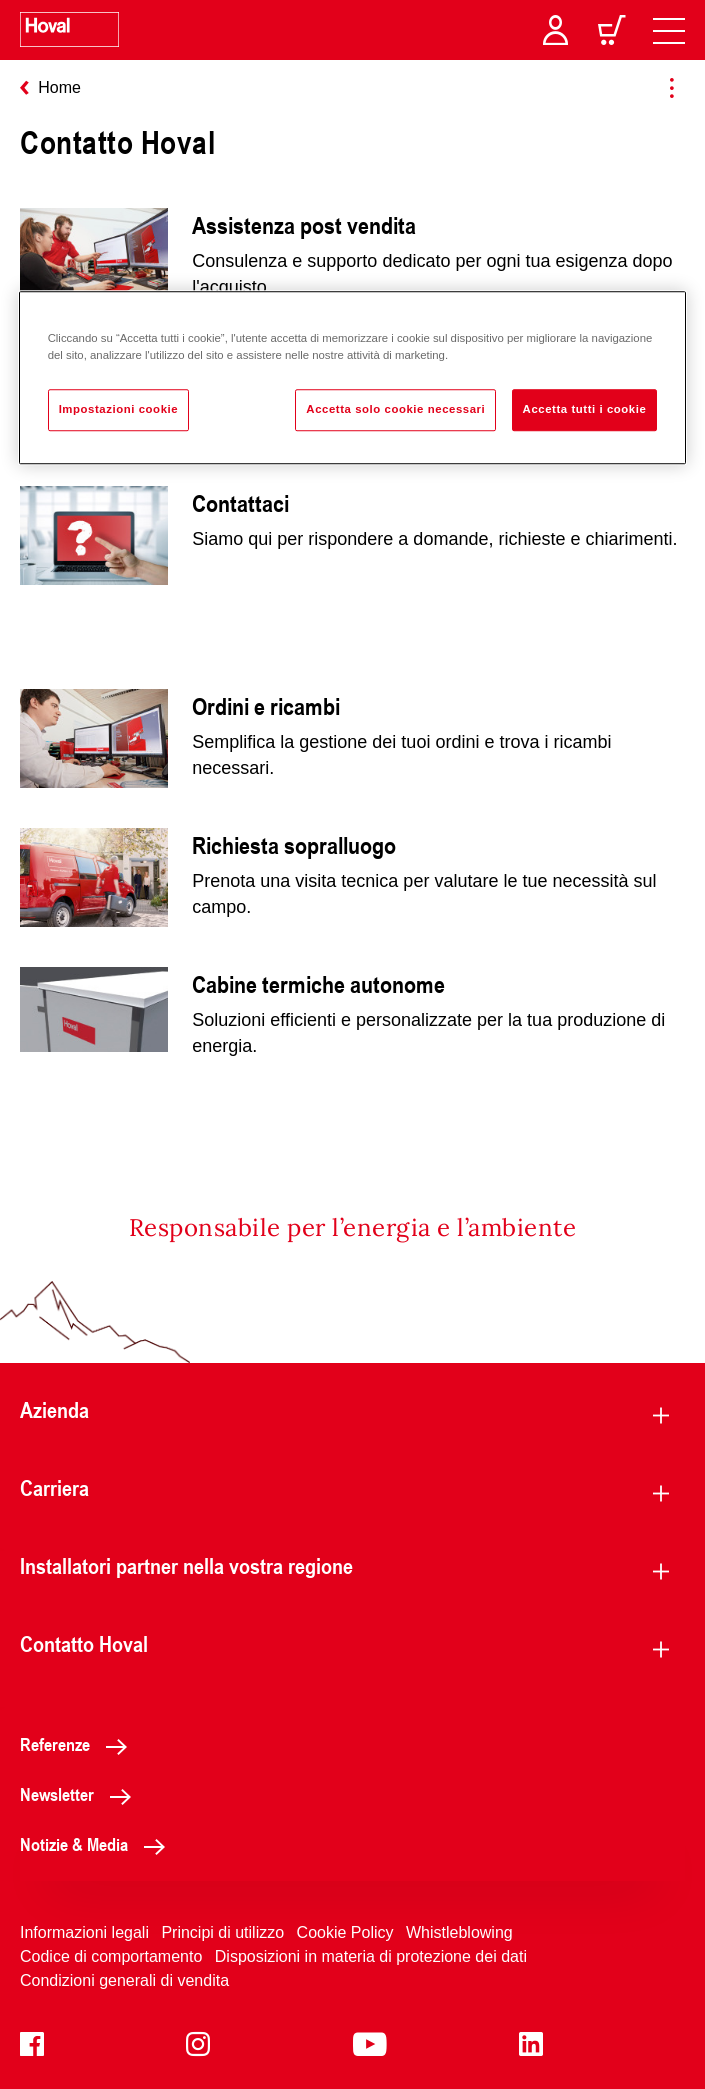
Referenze (79, 1744)
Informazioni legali (84, 1932)
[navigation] (669, 30)
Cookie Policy (345, 1932)
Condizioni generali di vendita (124, 1980)
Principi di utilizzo (222, 1932)
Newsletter (81, 1794)
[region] (353, 378)
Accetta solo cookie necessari (395, 410)
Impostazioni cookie (119, 410)
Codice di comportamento (111, 1956)
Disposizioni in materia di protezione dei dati (371, 1956)
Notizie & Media (98, 1844)
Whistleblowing (459, 1932)
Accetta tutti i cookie (585, 410)
